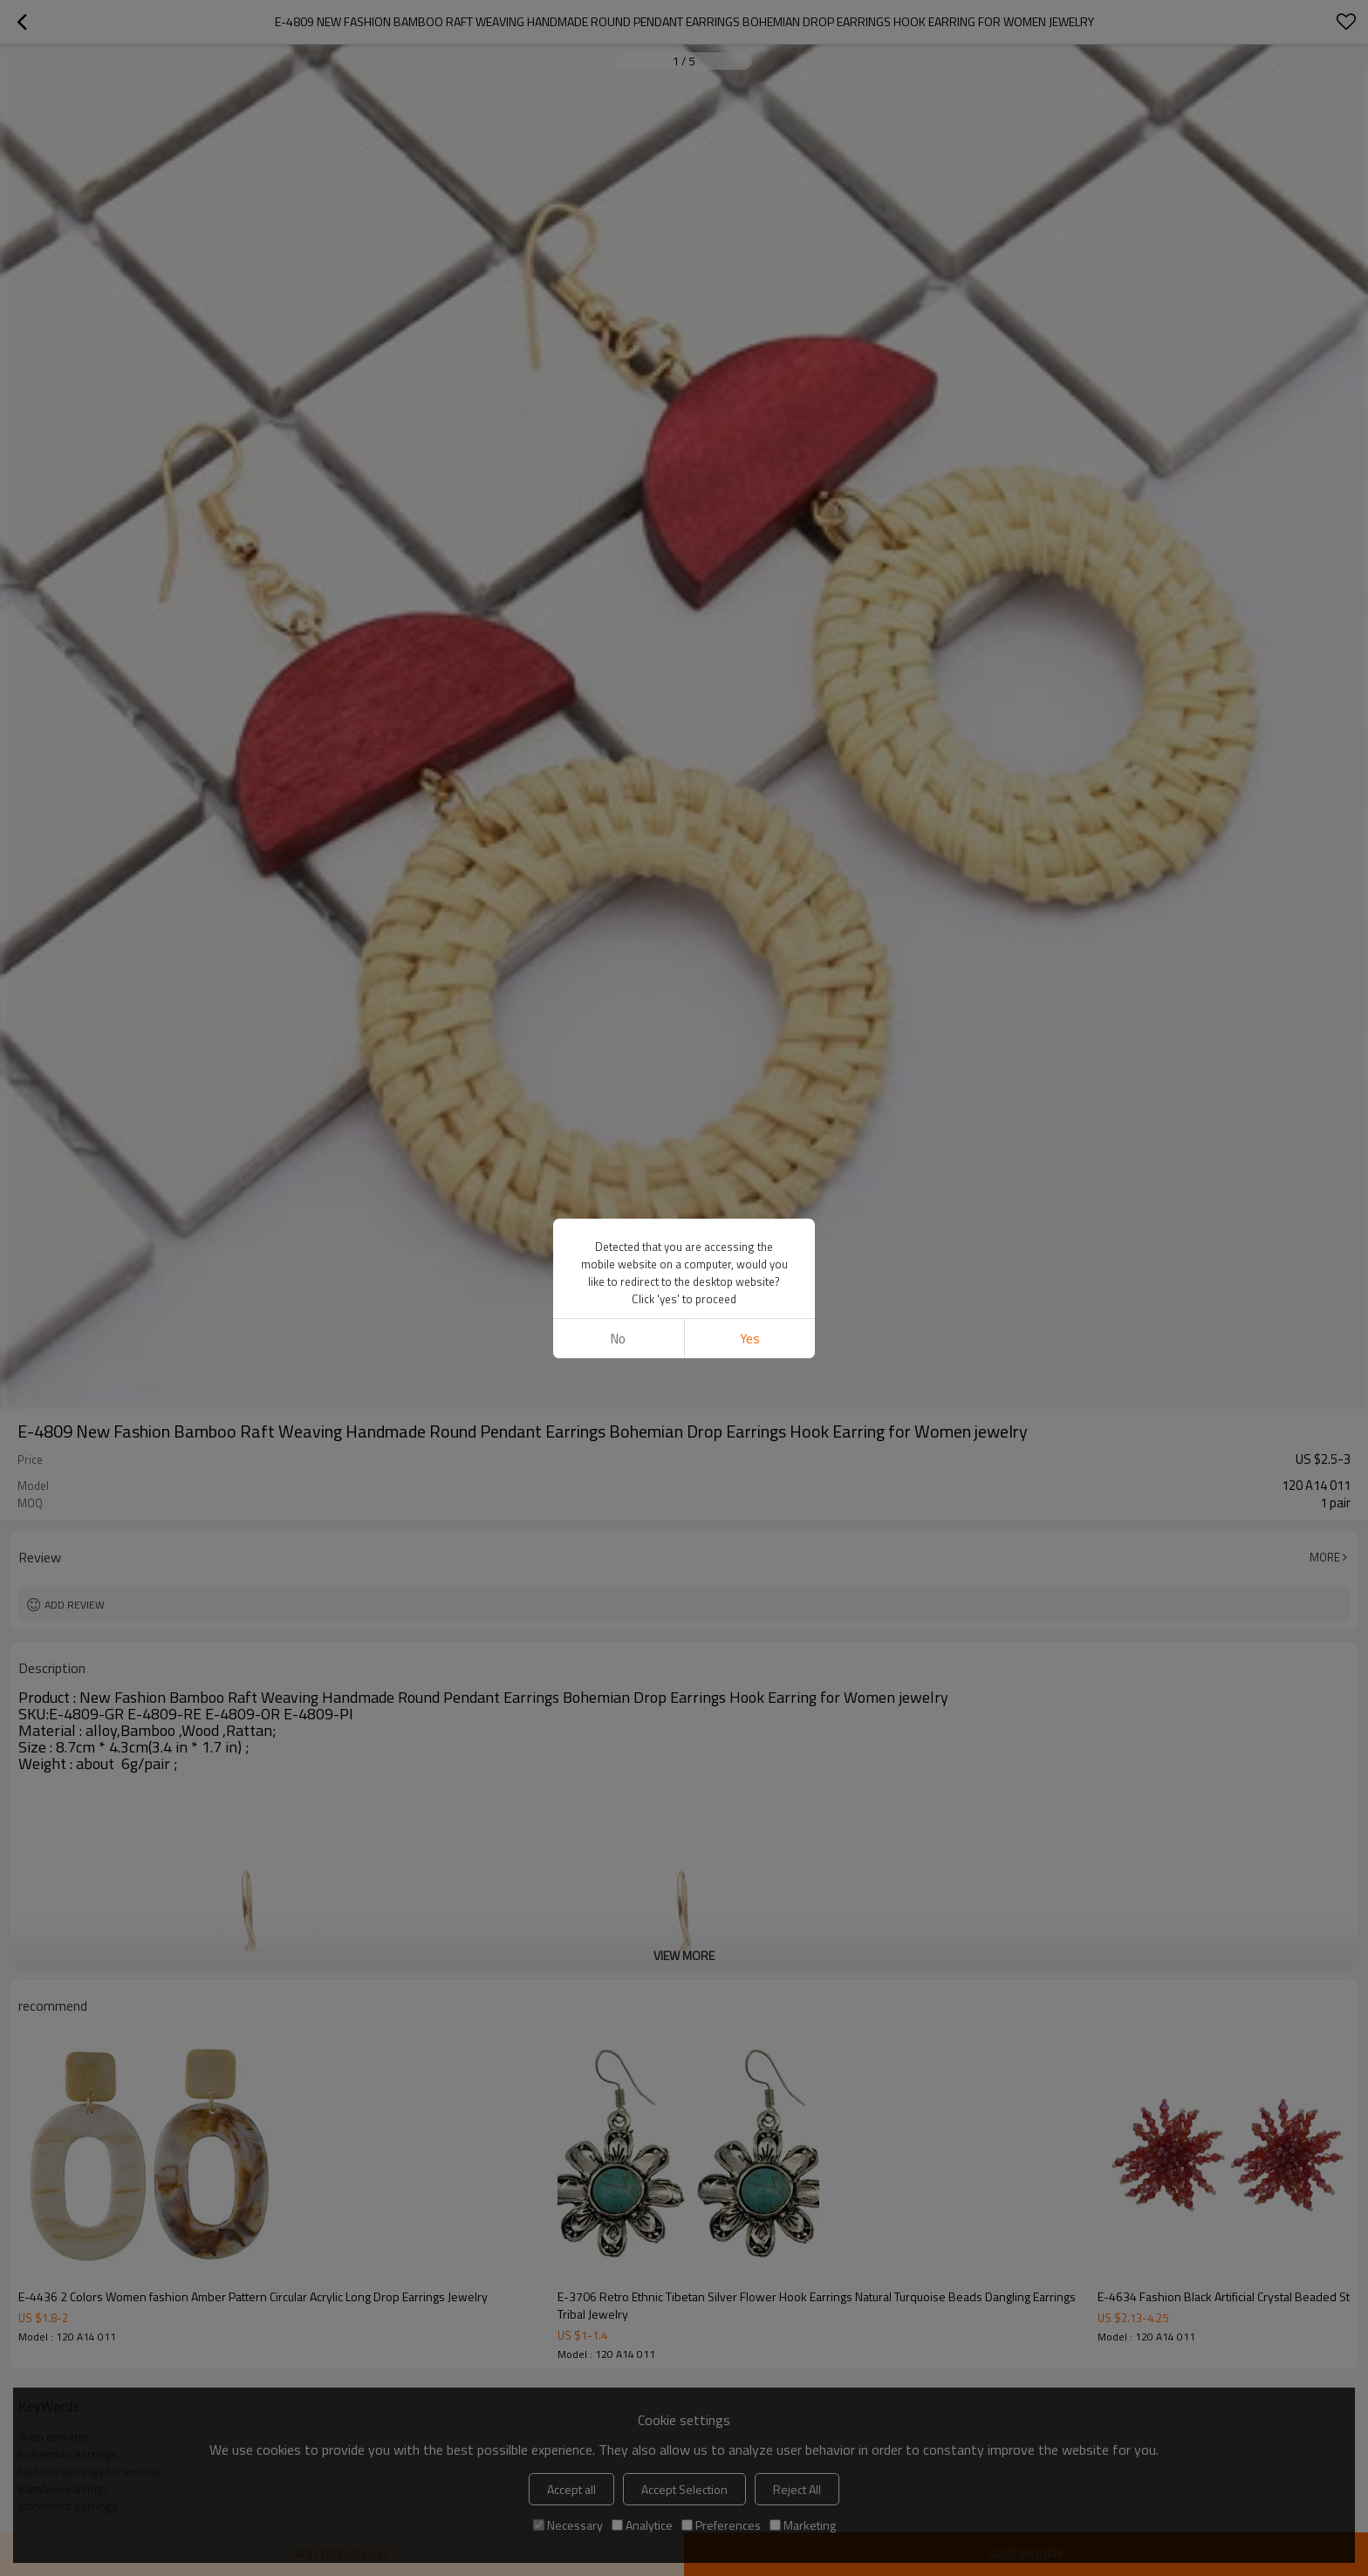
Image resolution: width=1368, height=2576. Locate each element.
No (618, 1339)
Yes (750, 1339)
